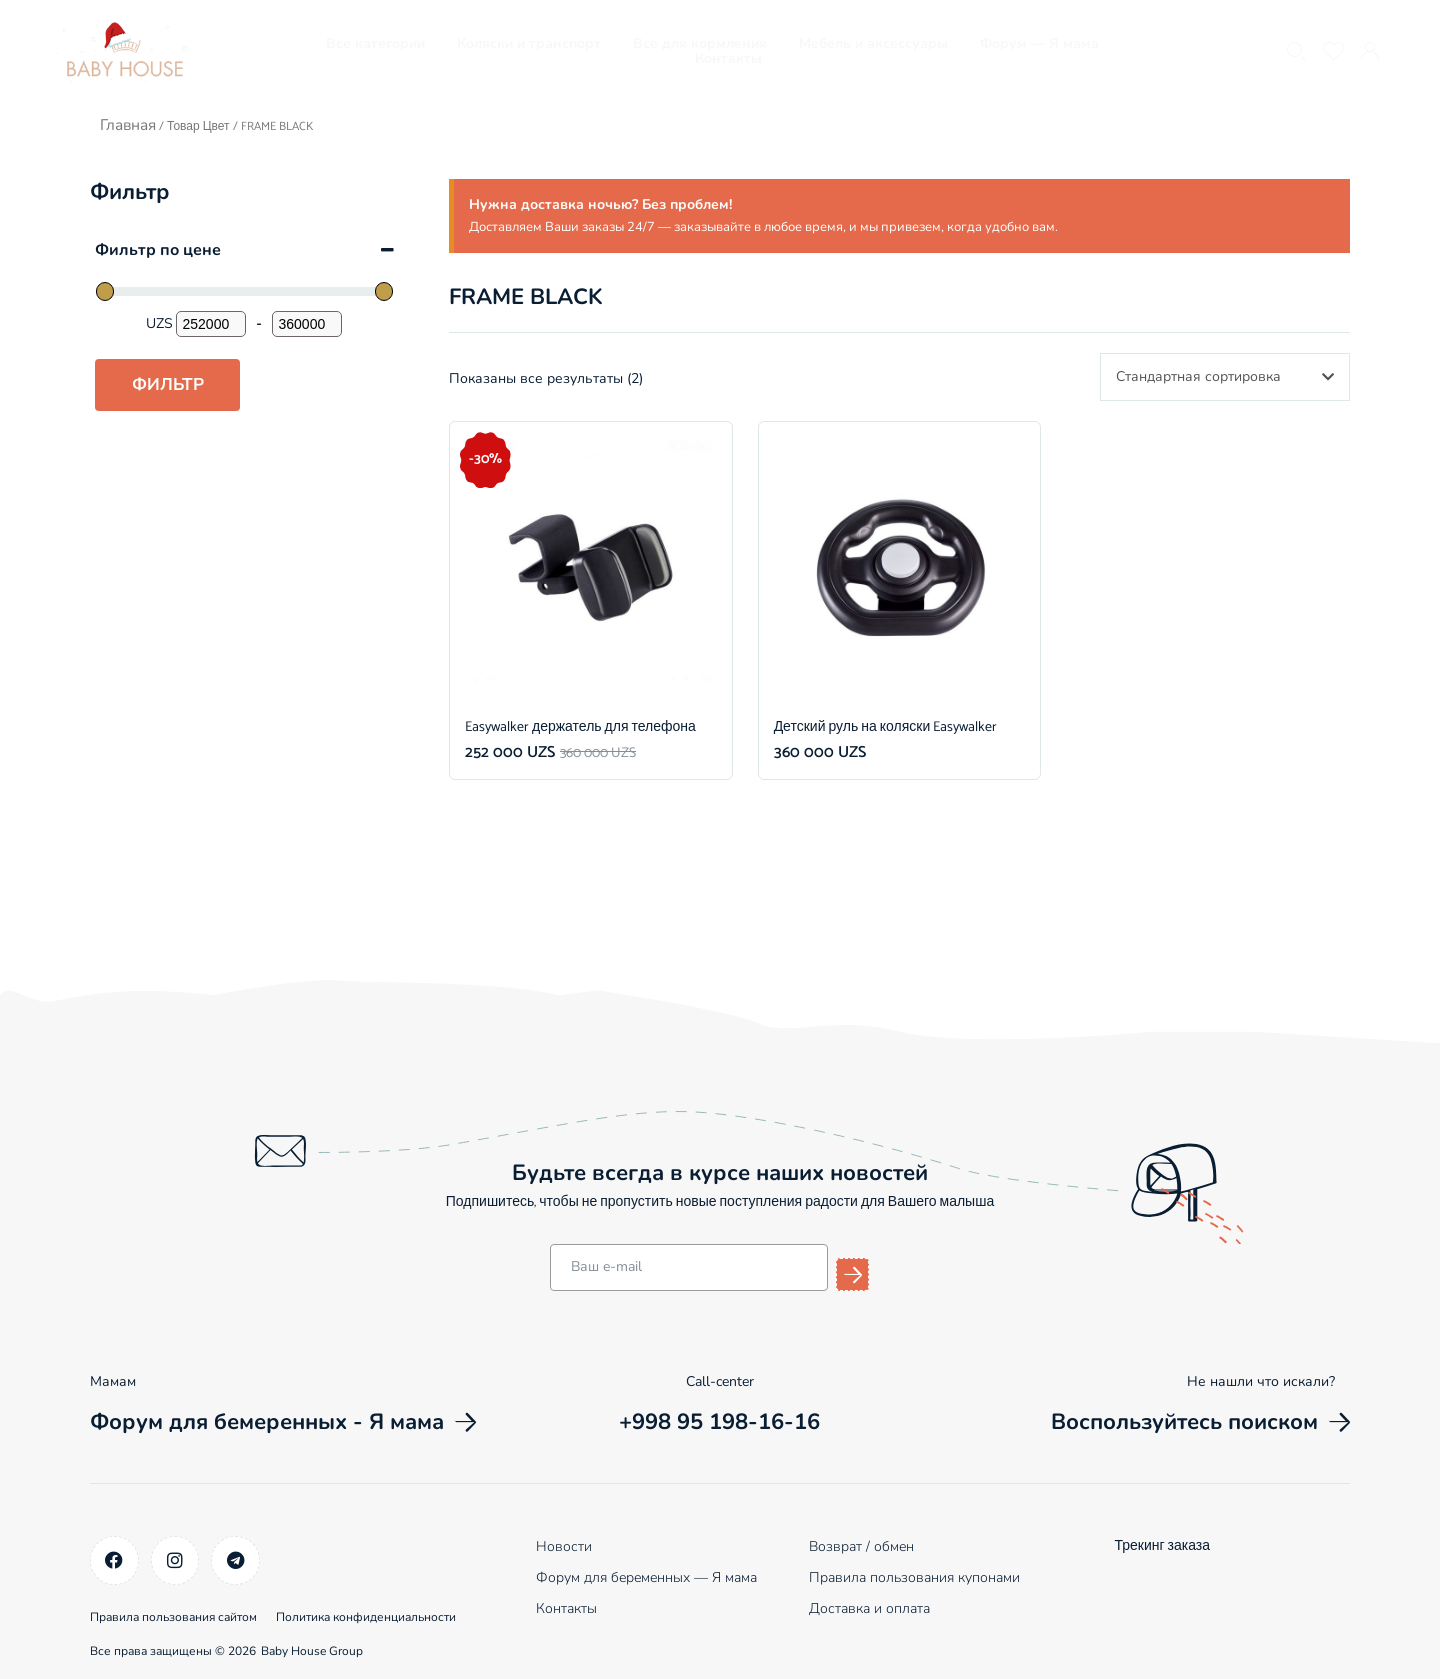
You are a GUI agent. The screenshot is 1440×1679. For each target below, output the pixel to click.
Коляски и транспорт (529, 43)
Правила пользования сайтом (173, 1611)
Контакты (728, 58)
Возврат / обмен (861, 1545)
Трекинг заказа (1162, 1545)
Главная (127, 123)
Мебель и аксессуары (873, 43)
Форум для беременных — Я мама (646, 1576)
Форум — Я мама (1039, 43)
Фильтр (168, 383)
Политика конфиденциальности (389, 1611)
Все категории (375, 43)
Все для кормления (700, 43)
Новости (564, 1545)
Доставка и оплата (869, 1607)
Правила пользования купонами (914, 1576)
